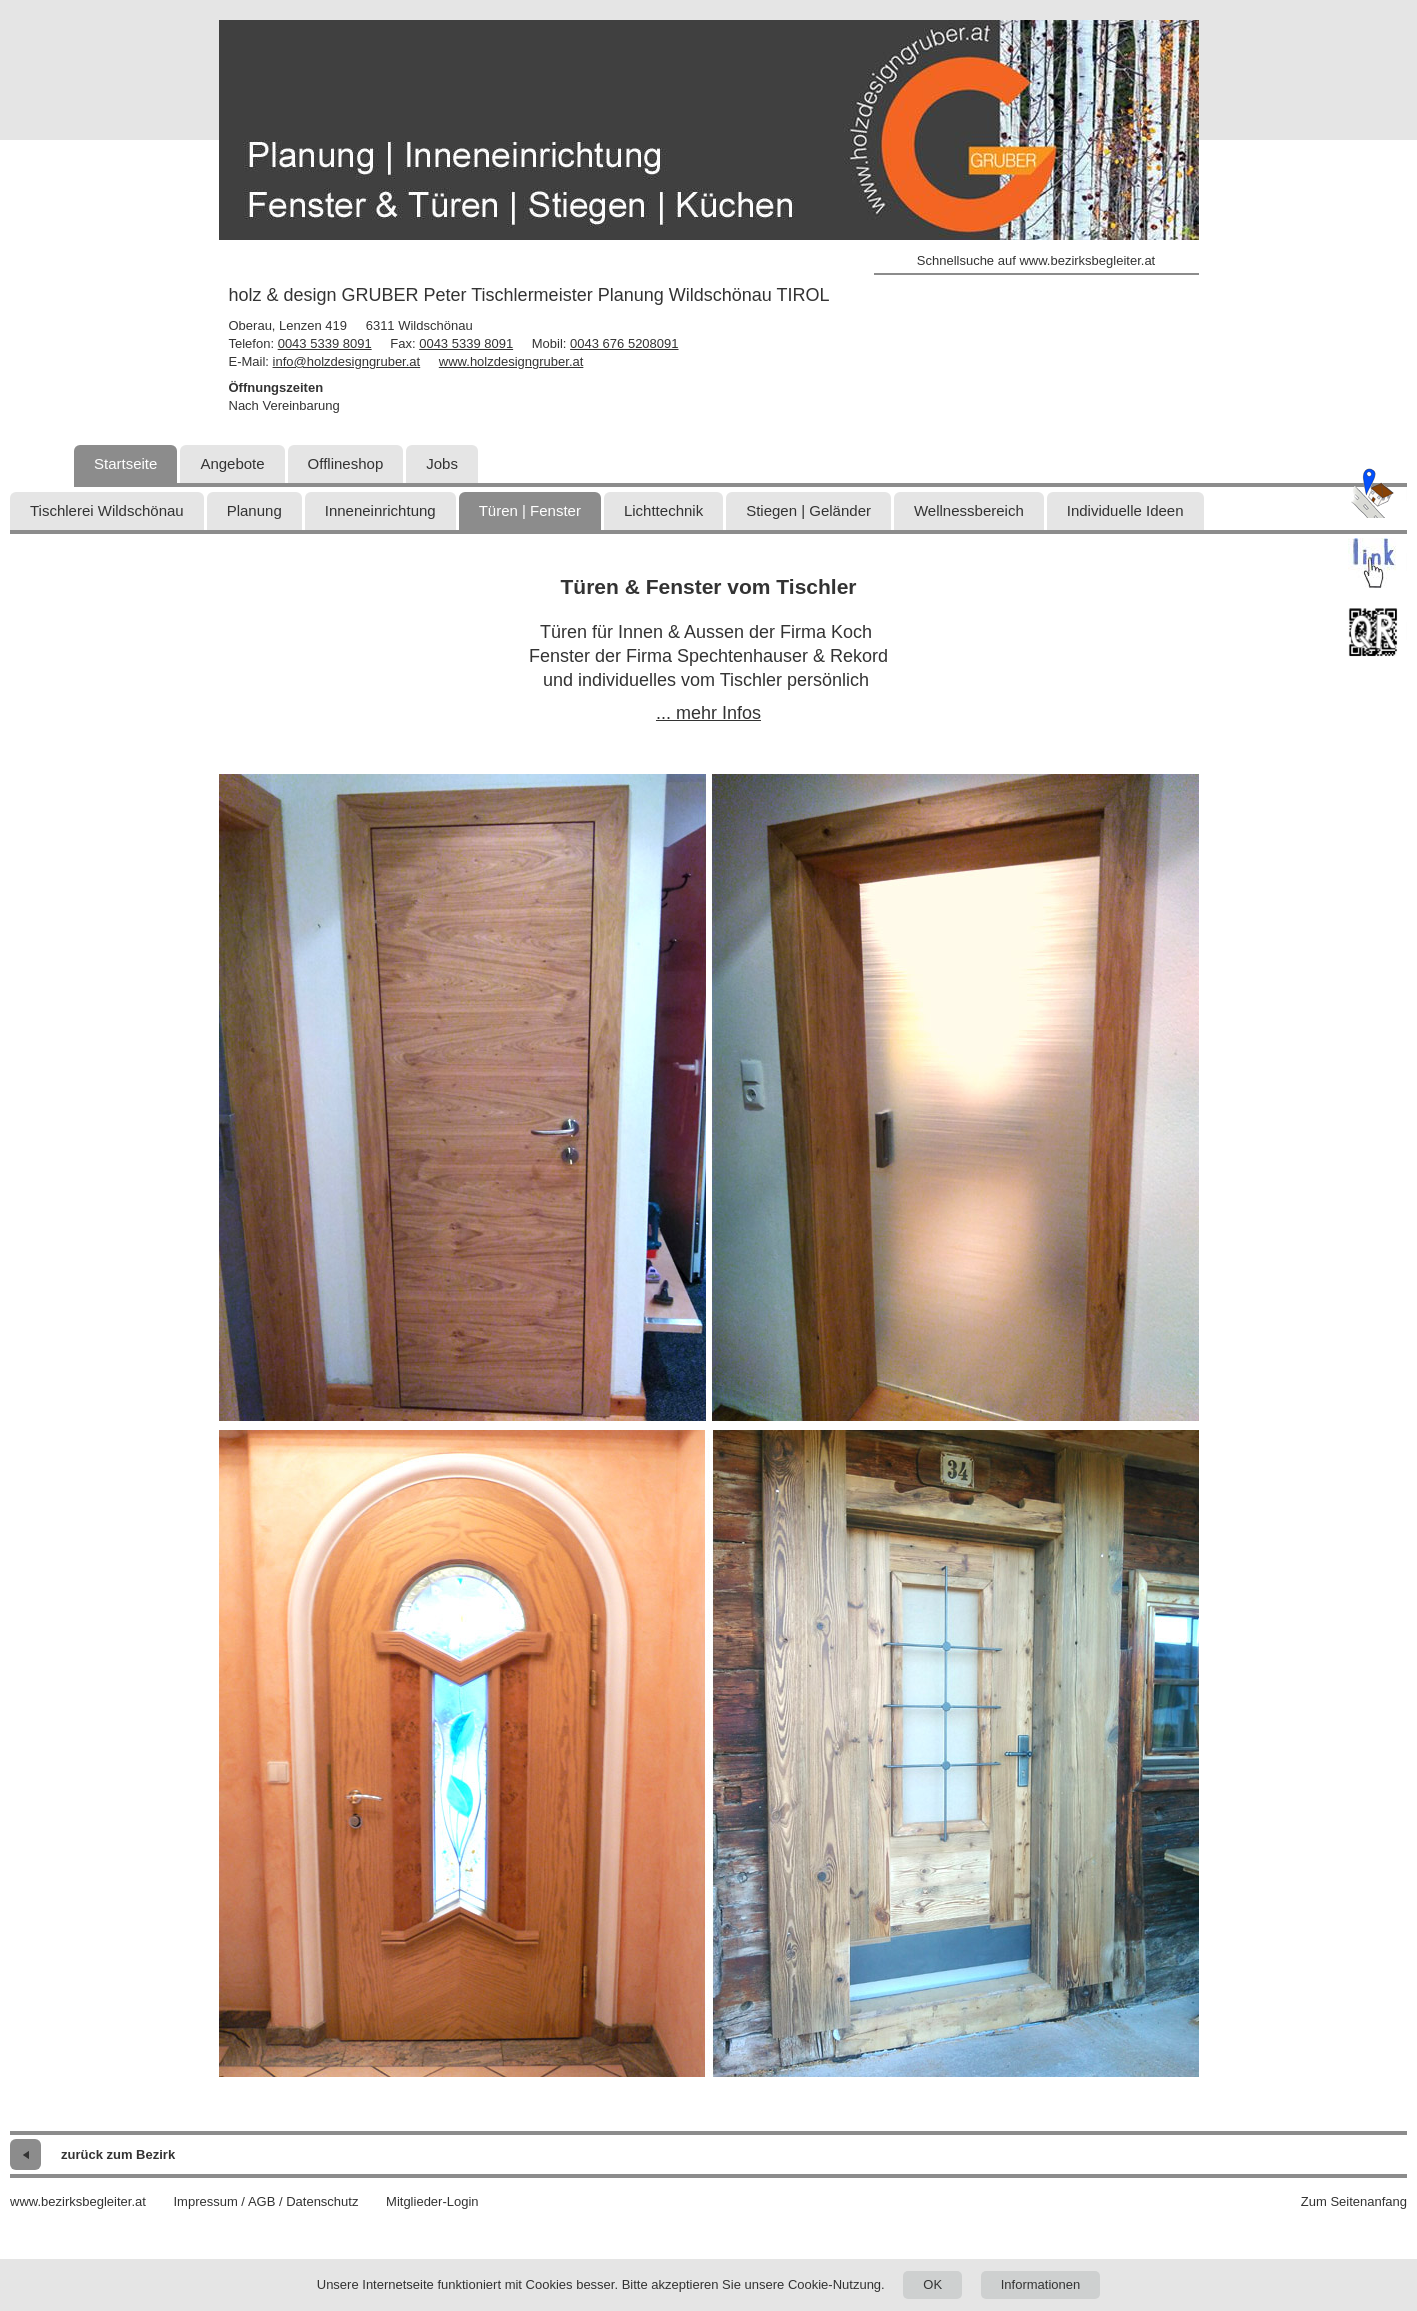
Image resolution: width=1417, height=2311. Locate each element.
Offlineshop (346, 463)
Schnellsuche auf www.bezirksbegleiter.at (1036, 260)
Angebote (232, 463)
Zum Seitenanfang (1354, 2201)
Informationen (1041, 2284)
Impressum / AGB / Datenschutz (265, 2201)
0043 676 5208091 (624, 343)
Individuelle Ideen (1125, 510)
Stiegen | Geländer (808, 510)
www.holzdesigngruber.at (511, 361)
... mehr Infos (708, 713)
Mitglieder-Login (432, 2201)
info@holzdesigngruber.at (347, 361)
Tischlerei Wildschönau (107, 510)
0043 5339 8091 (325, 343)
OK (932, 2284)
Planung (254, 510)
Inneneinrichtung (380, 510)
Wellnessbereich (969, 510)
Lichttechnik (663, 510)
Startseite (125, 463)
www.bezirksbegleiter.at (78, 2201)
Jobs (442, 463)
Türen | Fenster (530, 510)
